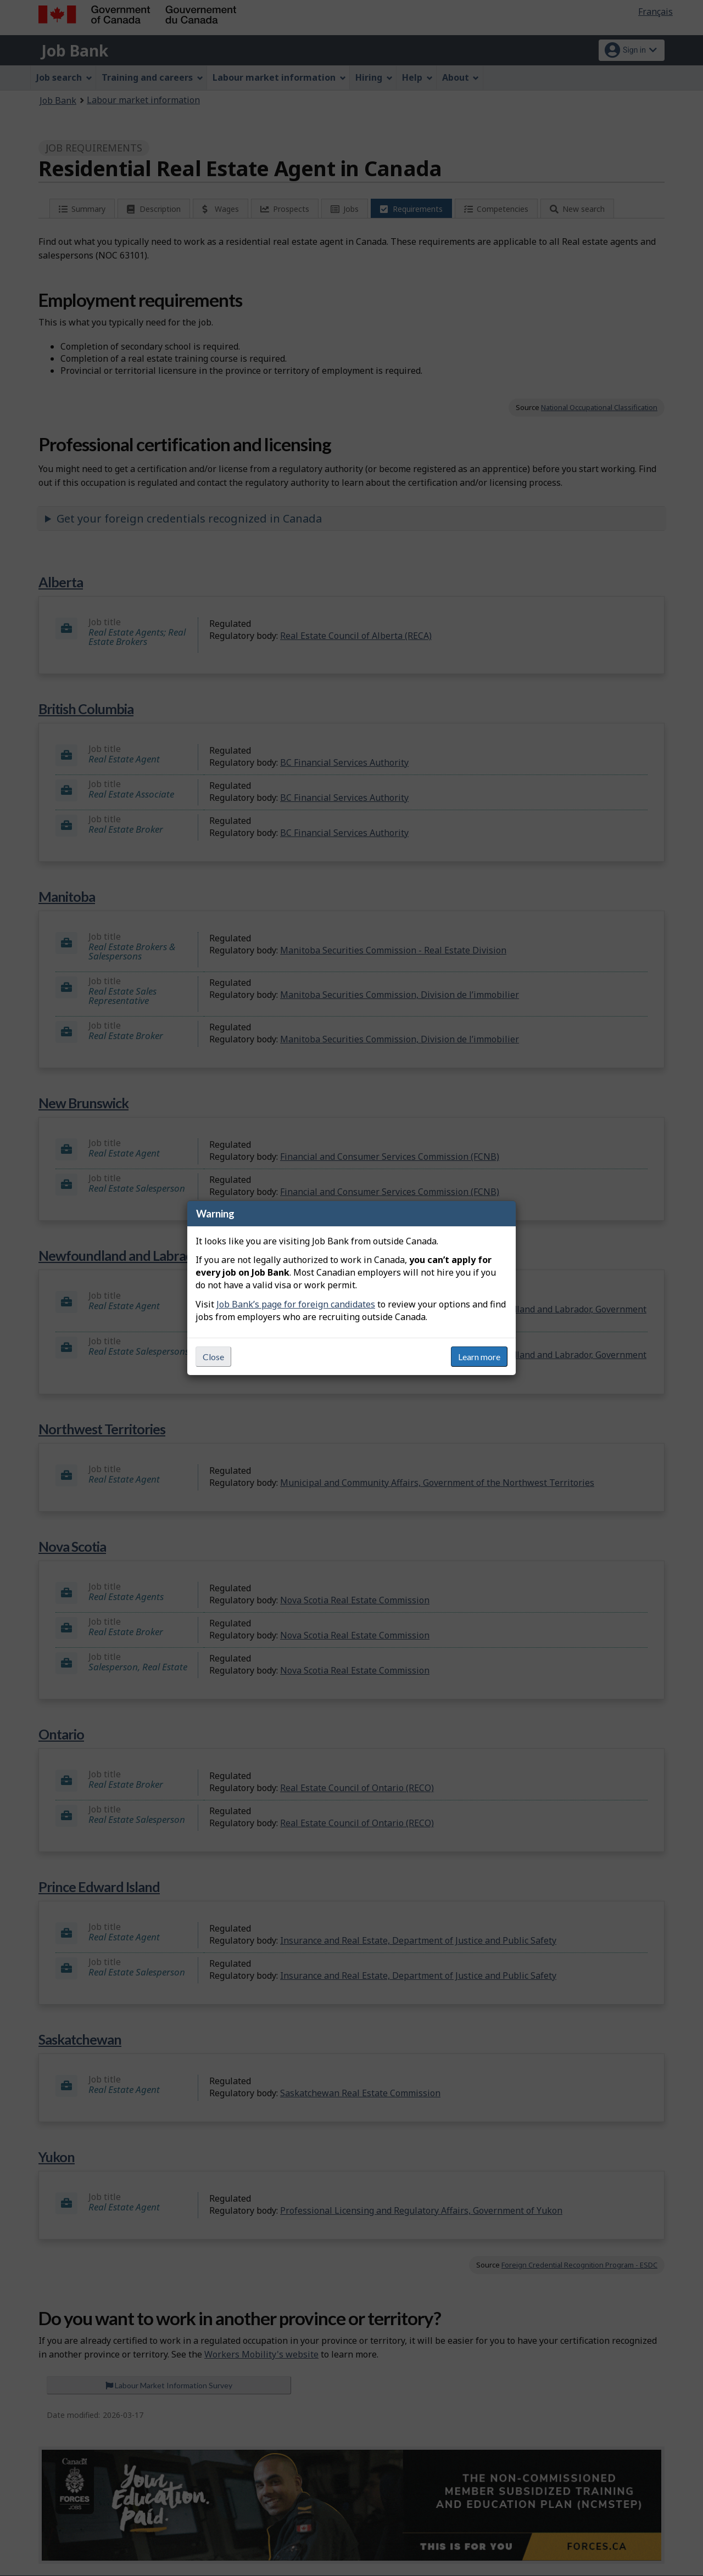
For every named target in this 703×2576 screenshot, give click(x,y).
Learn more (479, 1356)
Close (213, 1356)
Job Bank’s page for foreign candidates (295, 1304)
